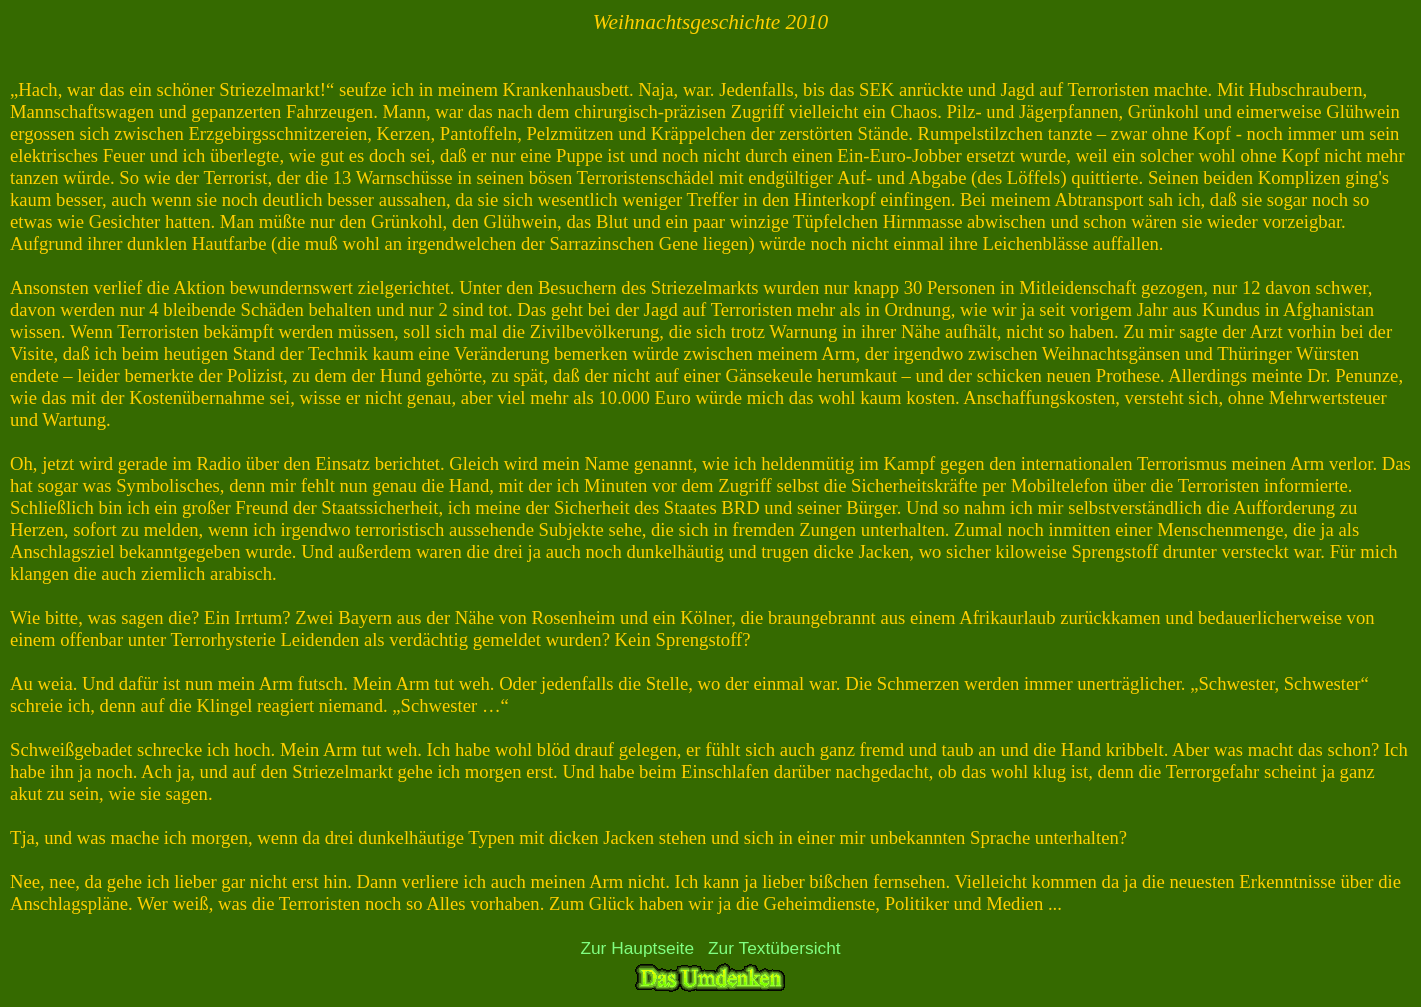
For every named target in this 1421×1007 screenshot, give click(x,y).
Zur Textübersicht (774, 948)
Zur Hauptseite (637, 948)
